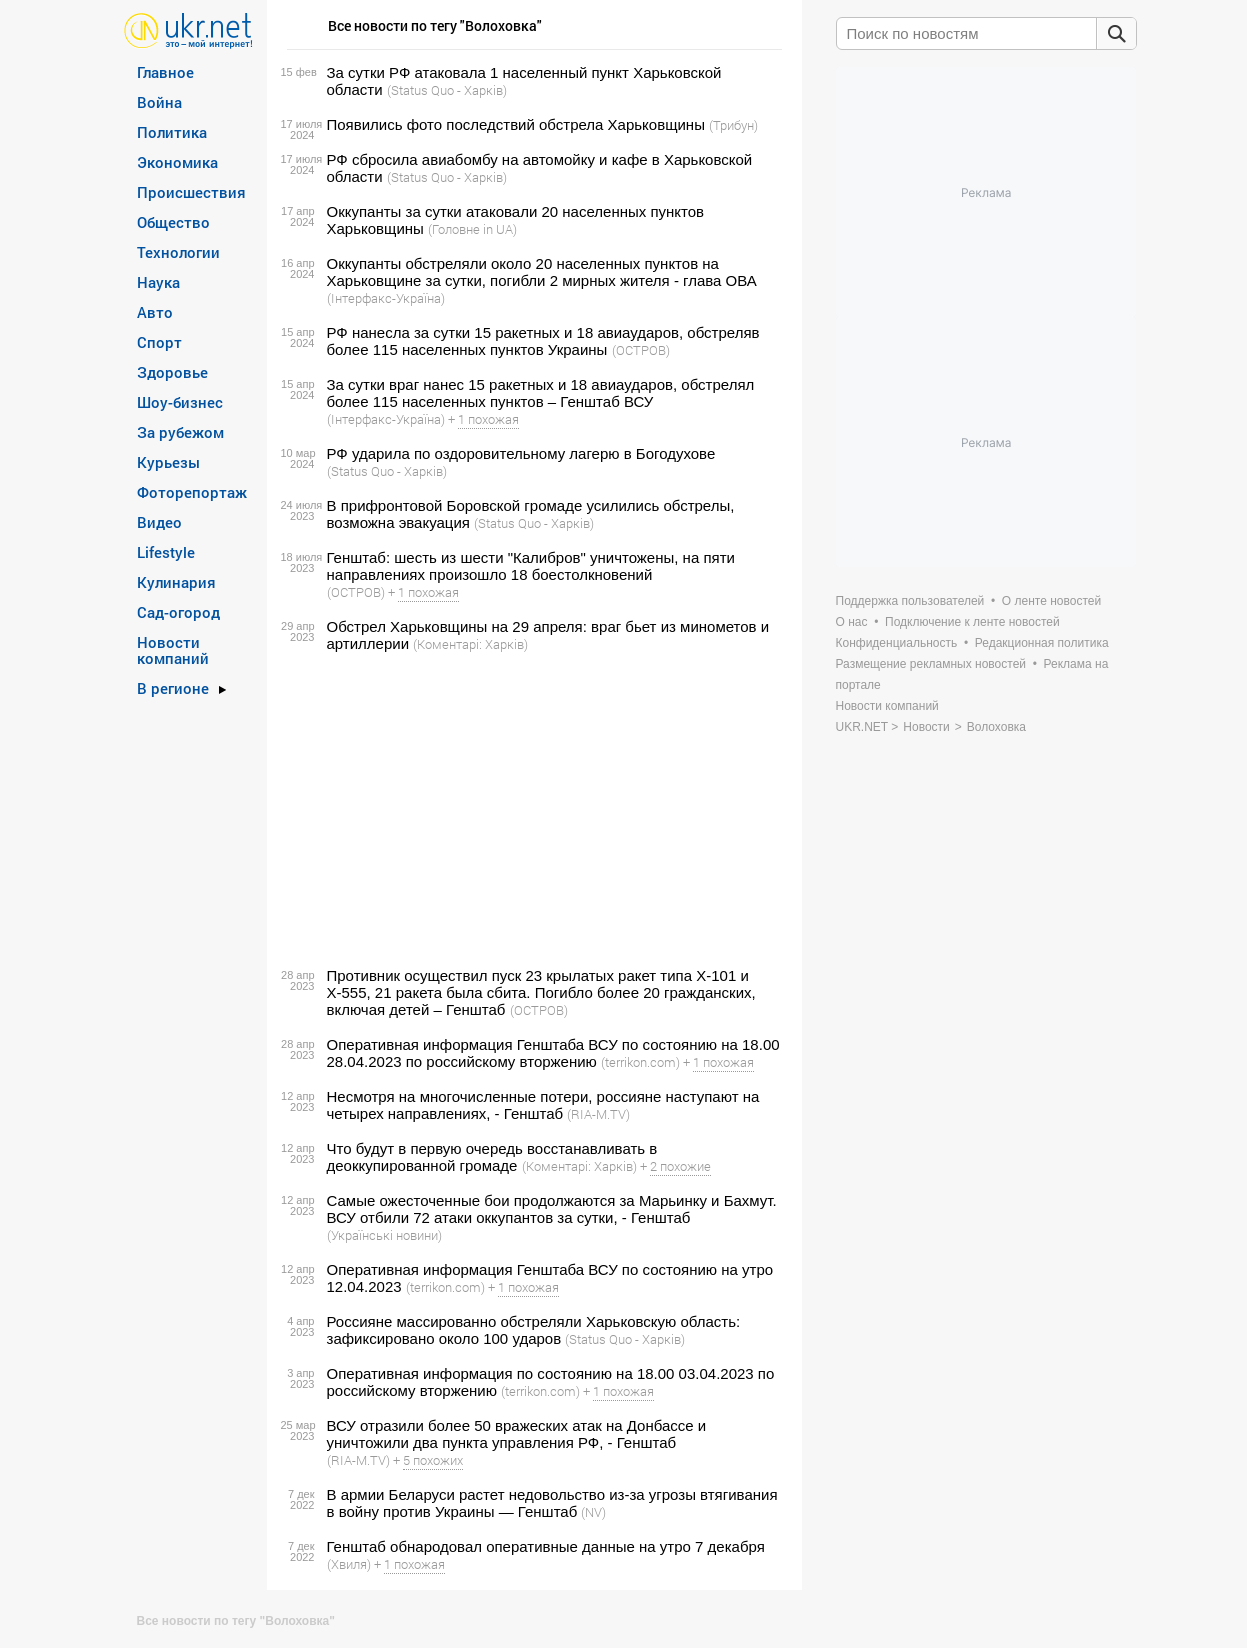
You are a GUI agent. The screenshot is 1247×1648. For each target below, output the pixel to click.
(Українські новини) (384, 1235)
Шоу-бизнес (180, 402)
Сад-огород (178, 612)
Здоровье (172, 372)
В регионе (173, 688)
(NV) (593, 1512)
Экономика (177, 162)
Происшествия (191, 192)
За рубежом (180, 432)
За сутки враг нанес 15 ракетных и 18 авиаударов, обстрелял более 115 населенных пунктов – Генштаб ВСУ (541, 393)
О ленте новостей (1051, 601)
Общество (173, 222)
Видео (159, 522)
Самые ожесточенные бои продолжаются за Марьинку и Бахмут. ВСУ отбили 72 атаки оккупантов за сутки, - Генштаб (552, 1209)
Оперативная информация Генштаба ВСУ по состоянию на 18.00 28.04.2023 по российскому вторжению (553, 1053)
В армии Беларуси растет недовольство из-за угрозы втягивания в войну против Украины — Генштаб (552, 1503)
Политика (172, 132)
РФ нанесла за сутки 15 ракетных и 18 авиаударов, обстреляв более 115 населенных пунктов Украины (543, 341)
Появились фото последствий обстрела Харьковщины (516, 124)
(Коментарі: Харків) (470, 644)
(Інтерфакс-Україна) (386, 298)
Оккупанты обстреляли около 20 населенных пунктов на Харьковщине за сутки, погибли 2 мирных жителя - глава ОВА (542, 272)
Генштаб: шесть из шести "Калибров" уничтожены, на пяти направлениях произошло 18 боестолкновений (531, 566)
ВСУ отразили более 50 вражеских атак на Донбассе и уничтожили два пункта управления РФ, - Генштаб (517, 1434)
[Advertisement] (531, 810)
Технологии (178, 252)
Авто (155, 312)
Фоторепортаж (192, 492)
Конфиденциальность (897, 643)
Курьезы (168, 462)
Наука (158, 282)
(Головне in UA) (472, 229)
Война (159, 102)
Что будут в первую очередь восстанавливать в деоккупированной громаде (492, 1157)
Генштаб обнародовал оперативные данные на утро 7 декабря (546, 1546)
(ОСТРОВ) (641, 350)
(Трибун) (733, 125)
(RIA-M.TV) (598, 1114)
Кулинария (176, 582)
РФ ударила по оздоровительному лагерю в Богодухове (521, 453)
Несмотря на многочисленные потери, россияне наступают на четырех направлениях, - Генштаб (543, 1105)
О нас (852, 622)
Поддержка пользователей (910, 601)
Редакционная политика (1042, 643)
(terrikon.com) (640, 1062)
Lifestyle (166, 552)
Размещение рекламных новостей (931, 664)
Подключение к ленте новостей (972, 622)
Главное (165, 72)
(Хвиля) (349, 1564)
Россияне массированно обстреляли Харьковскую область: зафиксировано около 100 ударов (534, 1330)
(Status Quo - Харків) (447, 90)
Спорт (159, 342)
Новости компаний (173, 650)
